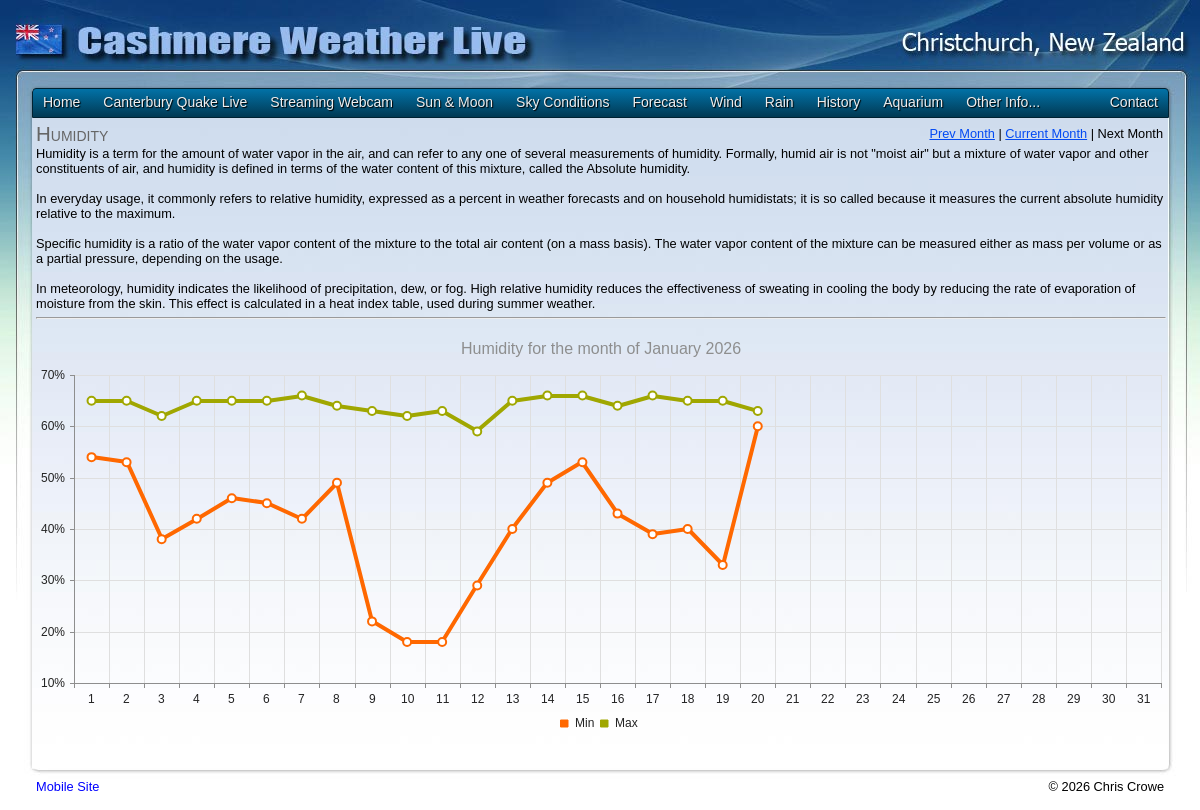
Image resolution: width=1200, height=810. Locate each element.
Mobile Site (67, 786)
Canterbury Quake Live (175, 102)
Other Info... (1003, 102)
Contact (1134, 102)
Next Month (1130, 133)
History (839, 102)
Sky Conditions (562, 102)
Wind (726, 102)
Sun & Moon (454, 102)
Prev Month (961, 133)
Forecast (659, 102)
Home (61, 102)
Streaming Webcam (331, 102)
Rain (779, 102)
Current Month (1046, 133)
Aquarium (913, 102)
